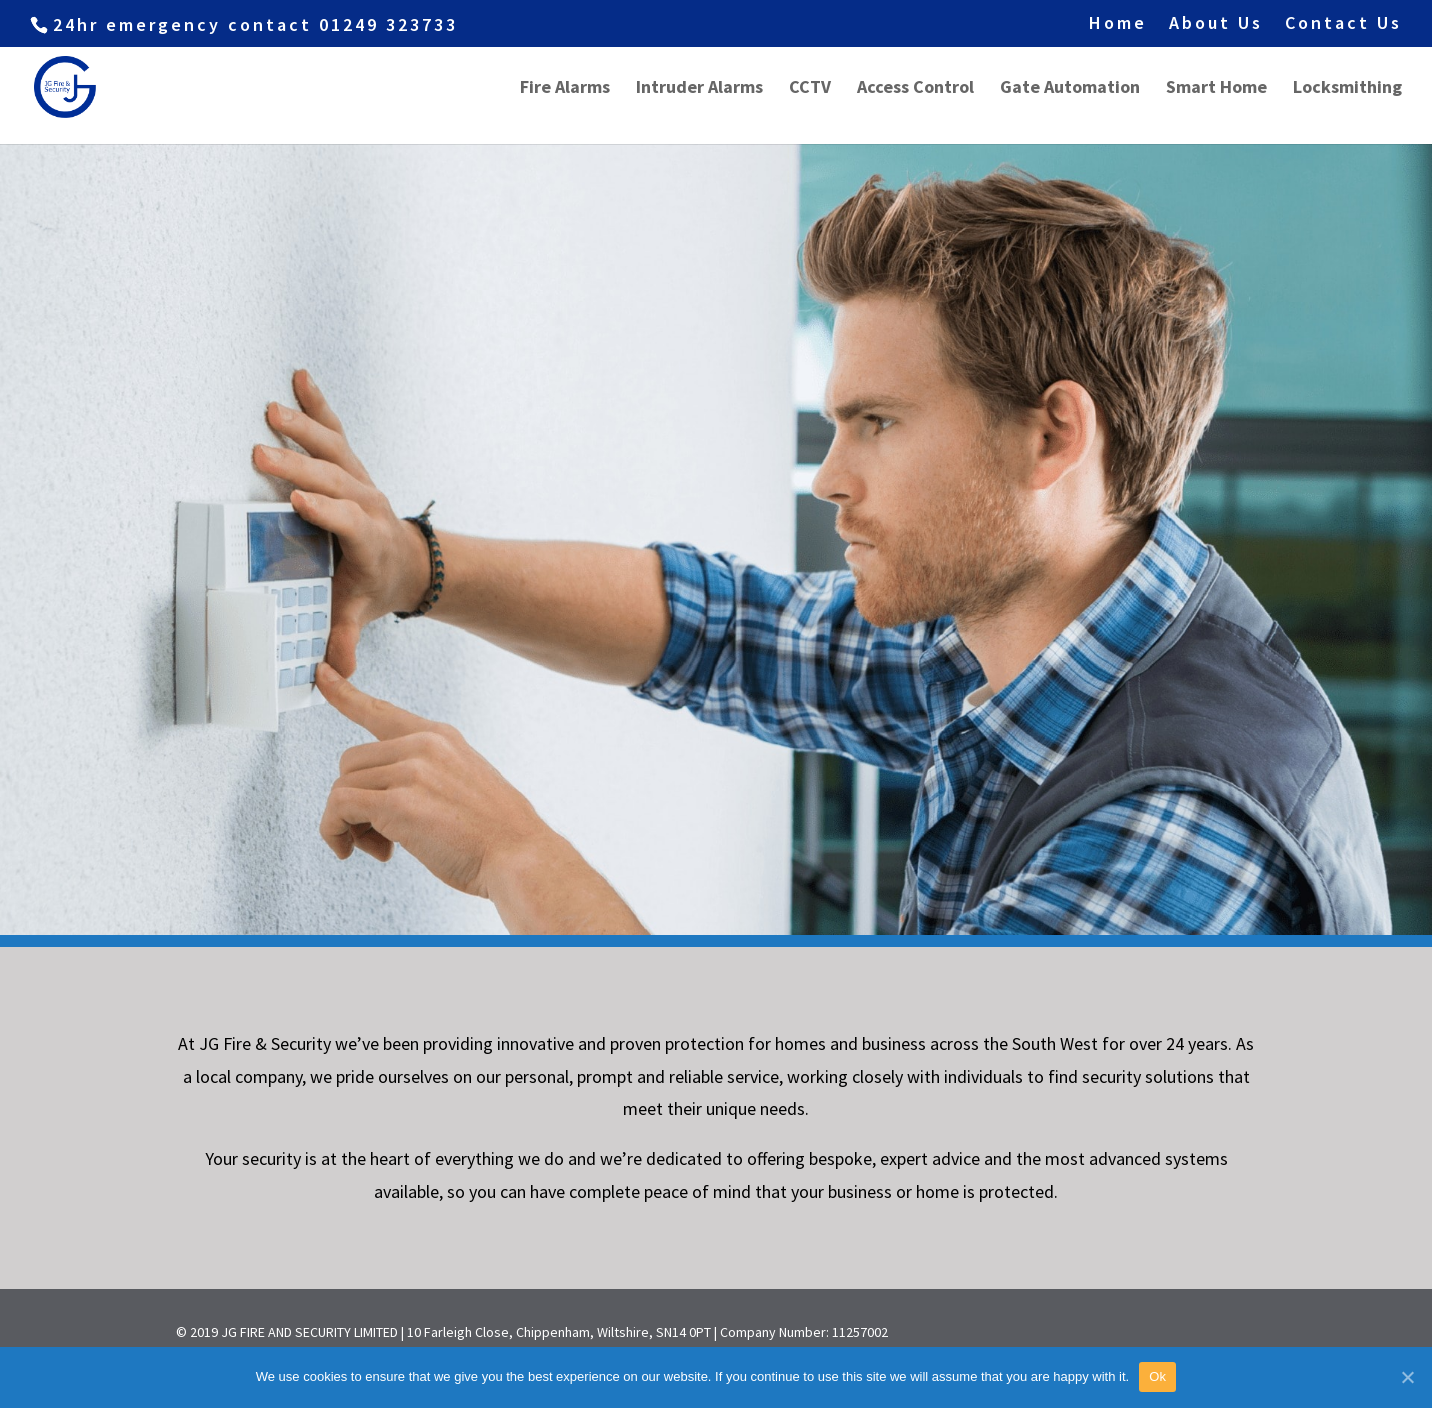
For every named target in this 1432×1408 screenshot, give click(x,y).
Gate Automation (1070, 89)
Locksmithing (1347, 89)
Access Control (915, 89)
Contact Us (1343, 24)
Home (1118, 24)
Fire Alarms (565, 89)
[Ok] (1407, 1377)
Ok (1157, 1376)
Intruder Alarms (699, 89)
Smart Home (1216, 89)
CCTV (810, 89)
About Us (1216, 24)
